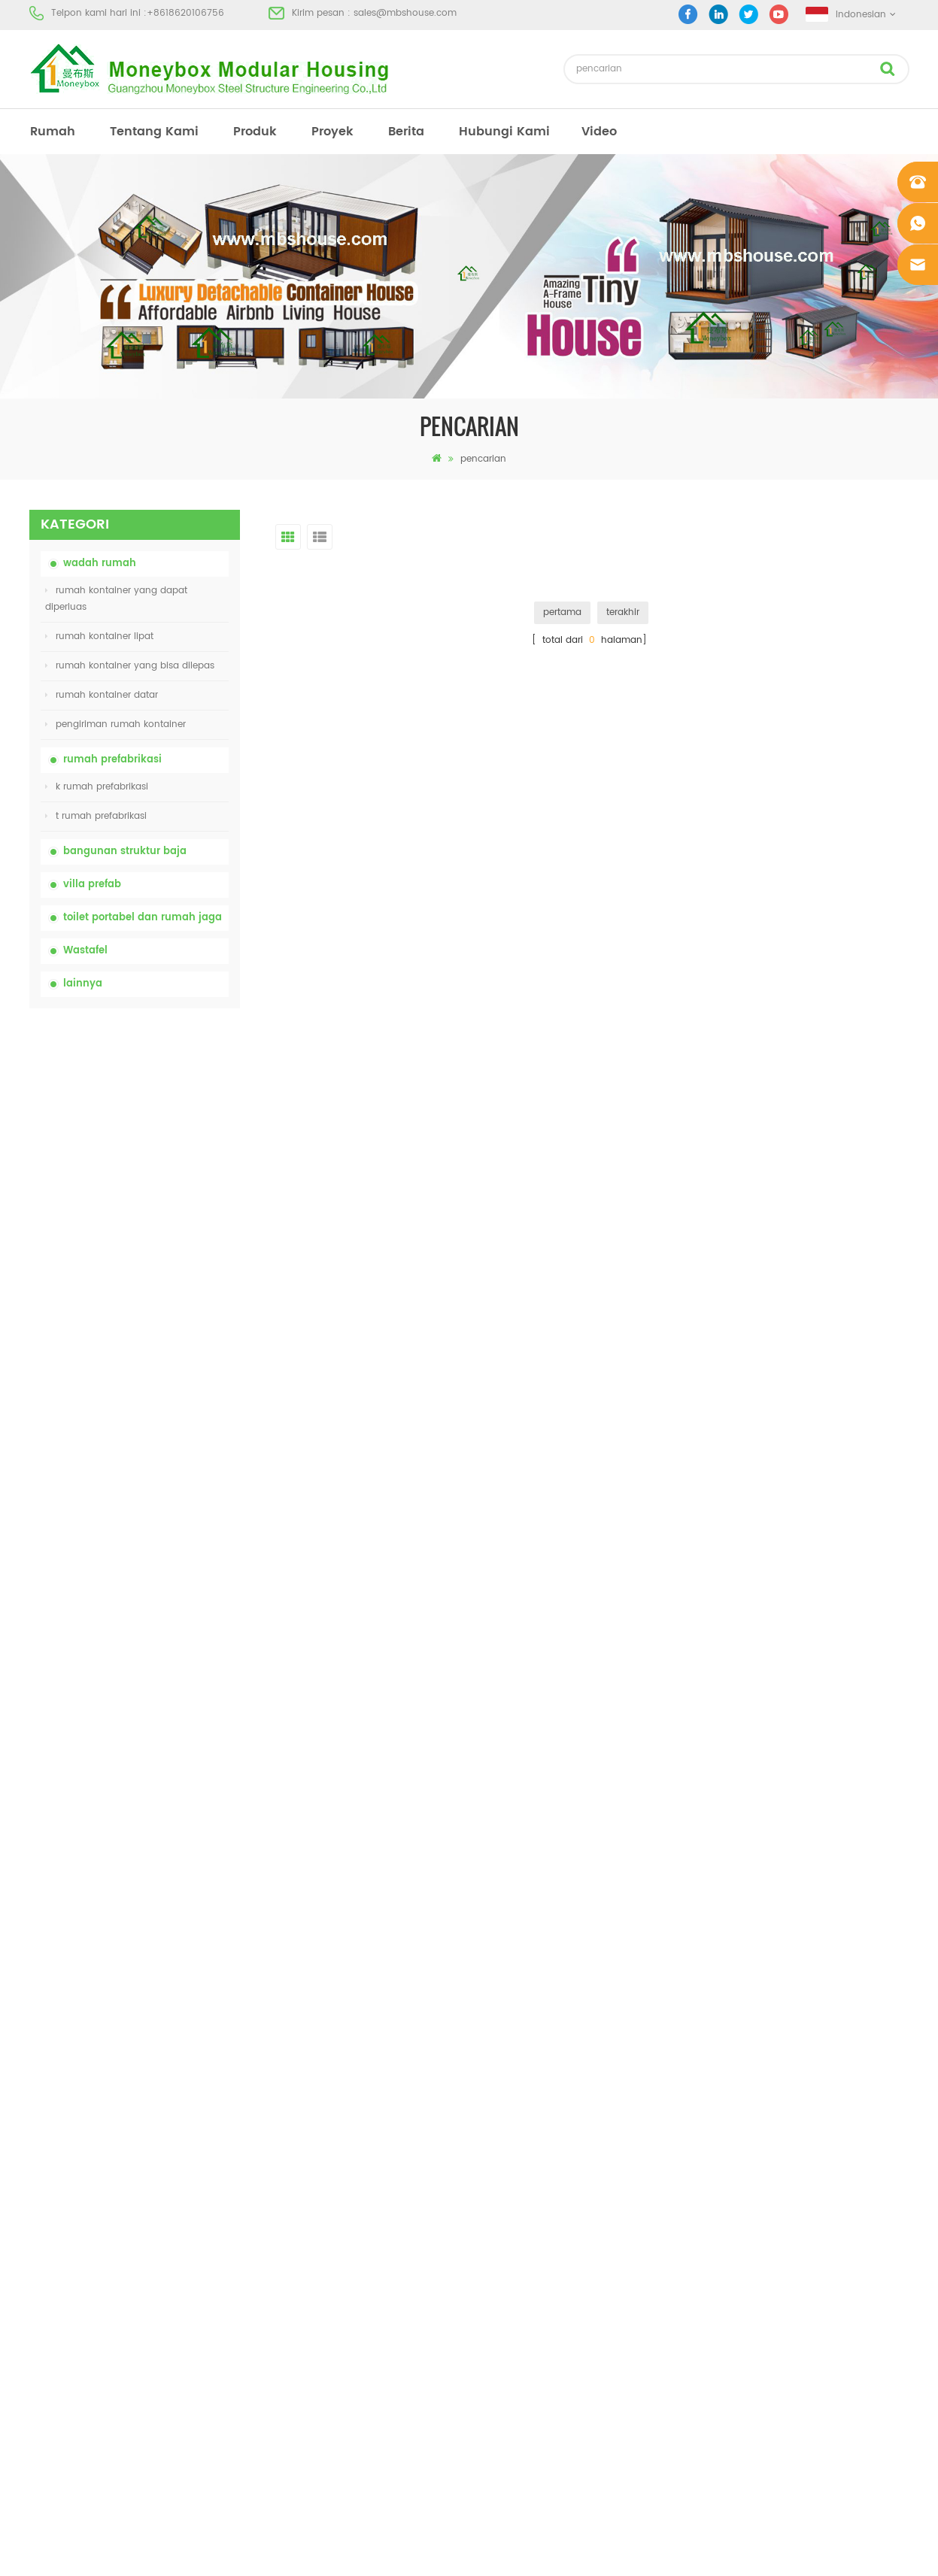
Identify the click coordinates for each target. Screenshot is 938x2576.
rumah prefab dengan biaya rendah (542, 2193)
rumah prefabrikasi (112, 760)
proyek (332, 131)
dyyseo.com (701, 2551)
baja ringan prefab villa (513, 2274)
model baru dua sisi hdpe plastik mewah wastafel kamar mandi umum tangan (168, 1593)
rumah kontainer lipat (99, 636)
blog (39, 2220)
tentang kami (154, 131)
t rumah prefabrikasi (96, 816)
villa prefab (92, 885)
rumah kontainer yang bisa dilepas (129, 666)
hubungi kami (504, 131)
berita (406, 131)
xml (37, 2274)
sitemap (47, 2247)
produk (255, 131)
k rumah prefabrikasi (96, 787)
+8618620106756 (185, 13)
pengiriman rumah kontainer (115, 724)
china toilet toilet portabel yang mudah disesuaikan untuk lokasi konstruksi (168, 1177)
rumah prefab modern (510, 2139)
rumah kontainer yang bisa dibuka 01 (545, 2328)
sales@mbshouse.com (405, 13)
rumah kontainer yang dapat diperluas (116, 598)
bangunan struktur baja (125, 851)
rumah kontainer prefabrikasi (525, 2166)
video (599, 131)
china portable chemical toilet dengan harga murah (172, 1093)
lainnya (82, 984)
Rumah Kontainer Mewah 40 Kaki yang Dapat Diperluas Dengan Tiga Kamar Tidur (166, 1677)
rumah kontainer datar (101, 695)
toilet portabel (491, 2112)
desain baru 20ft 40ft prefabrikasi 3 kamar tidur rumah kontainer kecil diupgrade (169, 1511)
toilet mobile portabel (508, 2220)
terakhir (622, 612)
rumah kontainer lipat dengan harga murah (158, 1260)
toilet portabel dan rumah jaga (142, 918)
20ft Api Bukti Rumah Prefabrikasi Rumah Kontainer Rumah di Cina (166, 1344)
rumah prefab (491, 2084)
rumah (52, 131)
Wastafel (85, 951)
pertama (562, 612)
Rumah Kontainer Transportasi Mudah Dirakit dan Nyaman (171, 1427)
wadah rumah (99, 563)
